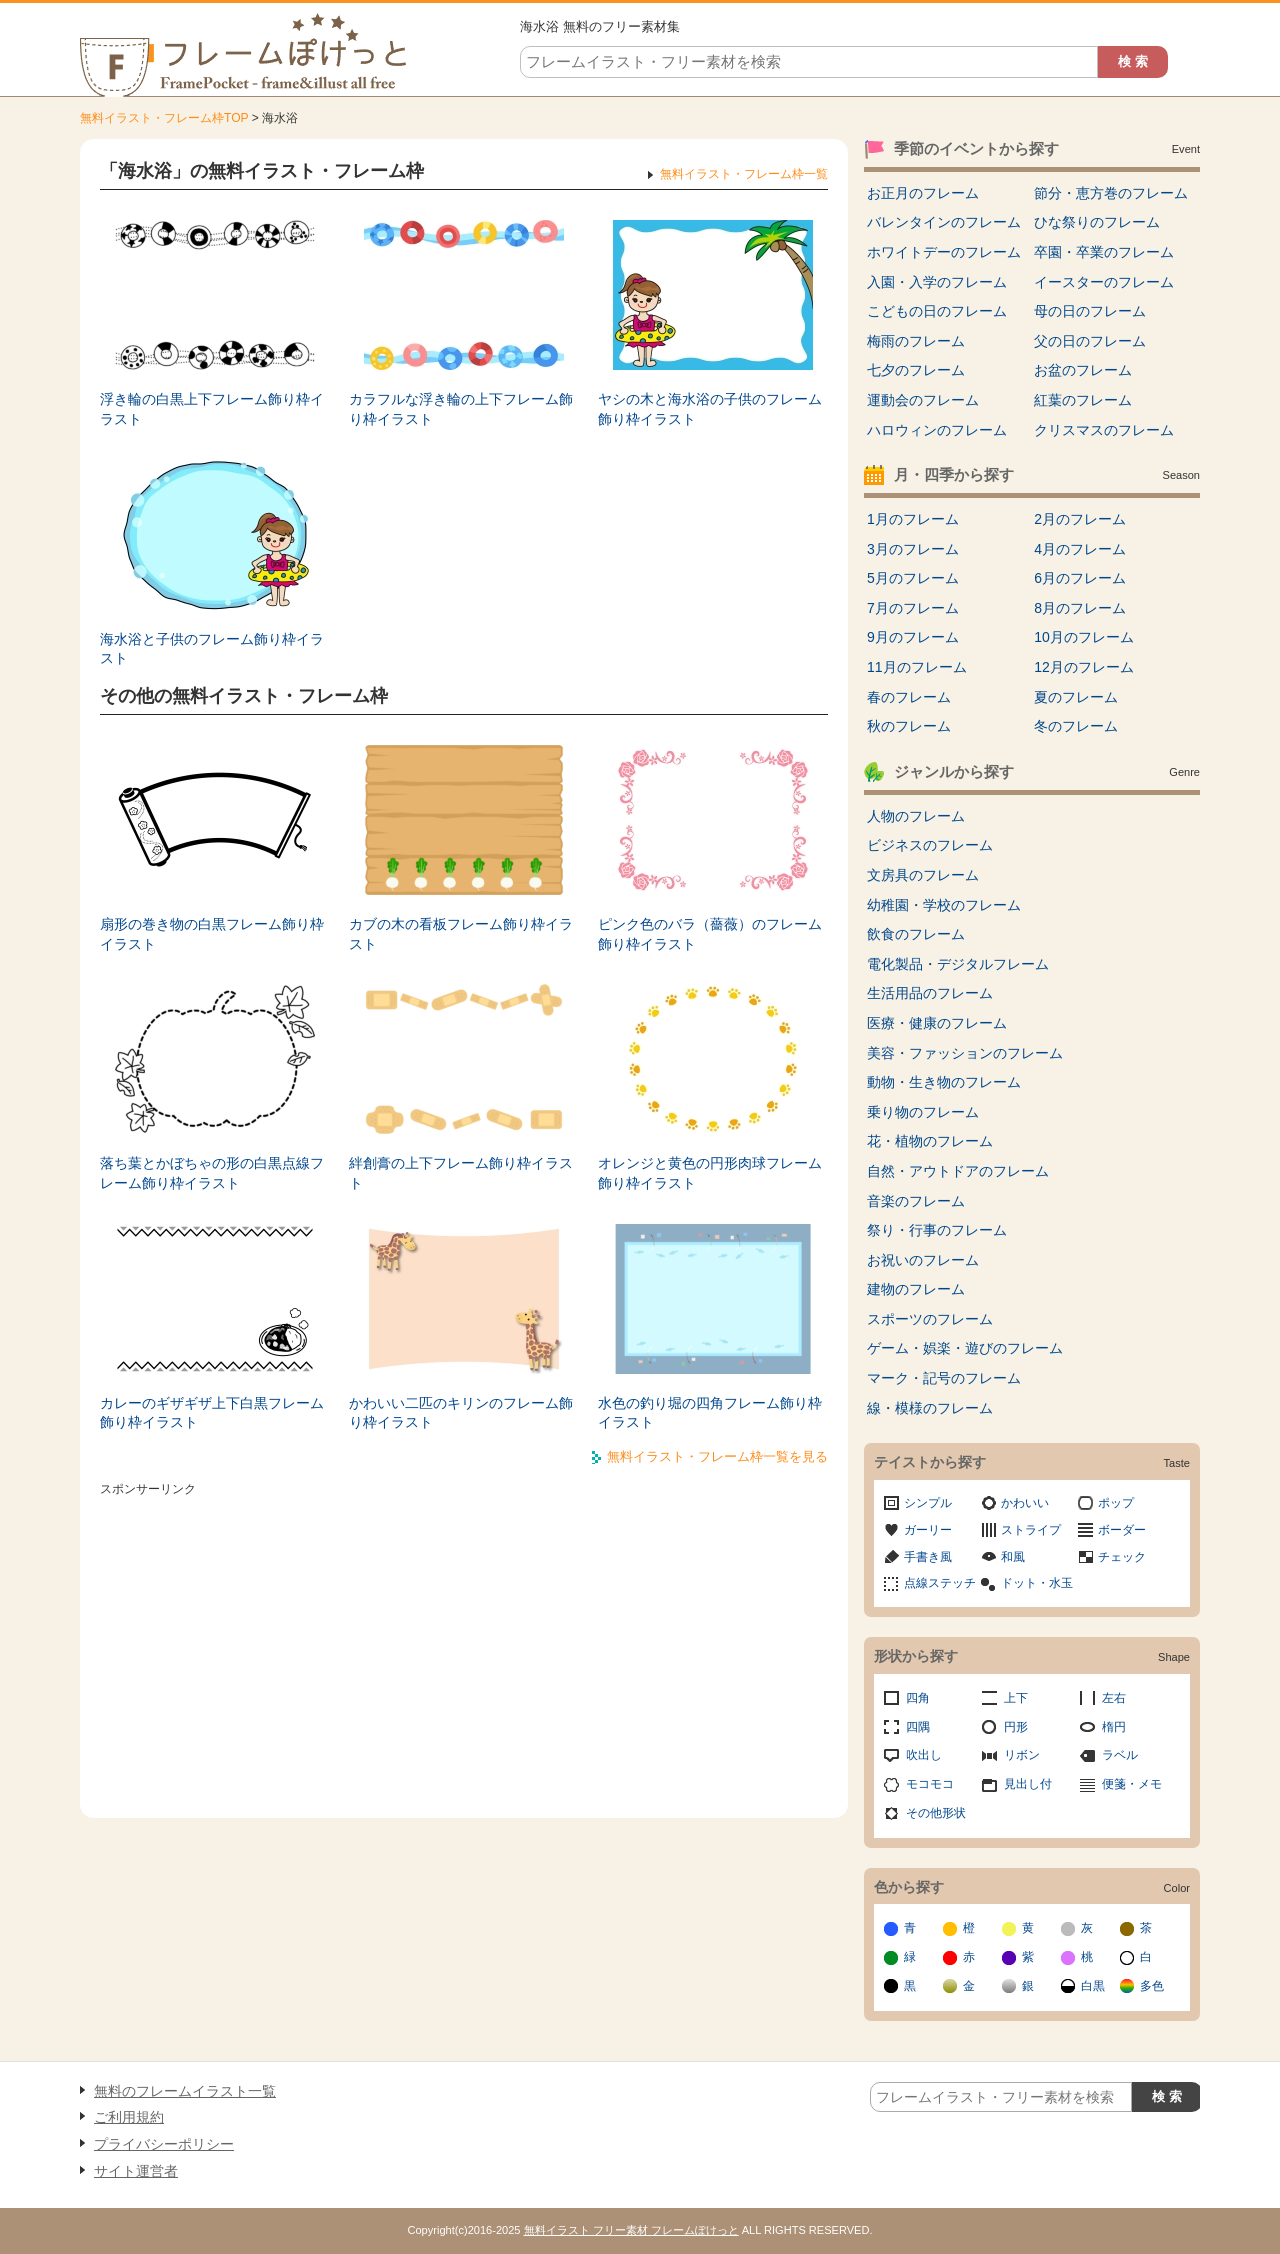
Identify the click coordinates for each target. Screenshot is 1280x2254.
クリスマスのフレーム (1104, 430)
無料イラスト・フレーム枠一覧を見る (717, 1456)
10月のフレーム (1084, 637)
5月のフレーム (913, 578)
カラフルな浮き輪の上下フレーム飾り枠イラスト (461, 409)
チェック (1122, 1557)
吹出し (924, 1755)
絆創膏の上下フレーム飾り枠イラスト (461, 1173)
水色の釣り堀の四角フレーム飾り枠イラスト (710, 1413)
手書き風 (928, 1557)
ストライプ (1031, 1530)
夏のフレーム (1076, 697)
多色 (1152, 1986)
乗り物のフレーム (923, 1112)
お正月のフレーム (923, 193)
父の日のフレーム (1090, 341)
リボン (1022, 1755)
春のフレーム (909, 697)
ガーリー (928, 1530)
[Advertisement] (464, 1643)
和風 (1013, 1557)
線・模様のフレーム (930, 1408)
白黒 (1093, 1986)
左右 (1114, 1698)
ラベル (1120, 1755)
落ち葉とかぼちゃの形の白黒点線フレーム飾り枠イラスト (212, 1173)
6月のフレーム (1080, 578)
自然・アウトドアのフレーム (958, 1171)
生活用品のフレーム (930, 993)
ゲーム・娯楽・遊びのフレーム (965, 1348)
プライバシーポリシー (164, 2144)
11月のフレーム (917, 667)
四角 (918, 1698)
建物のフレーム (916, 1289)
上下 (1016, 1698)
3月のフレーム (913, 549)
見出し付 (1028, 1784)
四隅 (918, 1727)
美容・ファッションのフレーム (965, 1053)
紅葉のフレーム (1083, 400)
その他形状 (936, 1813)
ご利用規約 (129, 2117)
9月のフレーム (913, 637)
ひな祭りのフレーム (1097, 222)
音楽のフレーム (916, 1201)
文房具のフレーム (923, 875)
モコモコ (930, 1784)
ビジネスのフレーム (930, 845)
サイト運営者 (136, 2171)
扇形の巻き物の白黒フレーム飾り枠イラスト (212, 934)
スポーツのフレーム (930, 1319)
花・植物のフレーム (930, 1141)
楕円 (1114, 1727)
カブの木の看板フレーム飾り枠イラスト (461, 934)
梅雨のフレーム (916, 341)
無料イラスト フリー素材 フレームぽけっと (631, 2230)
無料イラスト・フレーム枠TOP (164, 118)
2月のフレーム (1080, 519)
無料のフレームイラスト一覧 (185, 2091)
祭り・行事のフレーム (937, 1230)
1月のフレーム (913, 519)
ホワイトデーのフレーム (944, 252)
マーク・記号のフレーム (944, 1378)
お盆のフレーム (1083, 370)
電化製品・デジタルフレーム (958, 964)
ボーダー (1122, 1530)
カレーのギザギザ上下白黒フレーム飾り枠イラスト (212, 1413)
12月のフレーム (1084, 667)
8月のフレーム (1080, 608)
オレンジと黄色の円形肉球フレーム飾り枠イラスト (710, 1173)
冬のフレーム (1076, 726)
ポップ (1116, 1503)
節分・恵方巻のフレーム (1111, 193)
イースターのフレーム (1104, 282)
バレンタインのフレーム (944, 222)
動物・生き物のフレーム (944, 1082)
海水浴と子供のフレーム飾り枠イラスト (212, 649)
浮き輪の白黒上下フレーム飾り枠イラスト (212, 409)
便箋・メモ (1132, 1784)
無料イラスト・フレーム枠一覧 (744, 174)
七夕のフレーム (916, 370)
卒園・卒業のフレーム (1104, 252)
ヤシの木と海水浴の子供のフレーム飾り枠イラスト (710, 409)
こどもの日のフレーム (937, 311)
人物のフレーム (916, 816)
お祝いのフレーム (923, 1260)
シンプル (928, 1503)
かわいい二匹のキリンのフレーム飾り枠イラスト (461, 1413)
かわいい (1025, 1503)
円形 (1016, 1727)
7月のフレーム (913, 608)
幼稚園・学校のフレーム (944, 905)
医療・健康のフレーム (937, 1023)
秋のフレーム (909, 726)
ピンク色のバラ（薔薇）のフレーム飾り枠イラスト (710, 934)
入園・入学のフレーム (937, 282)
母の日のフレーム (1090, 311)
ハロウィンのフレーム (937, 430)
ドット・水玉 (1037, 1583)
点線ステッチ (940, 1583)
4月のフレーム (1080, 549)
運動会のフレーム (923, 400)
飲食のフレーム (916, 934)
